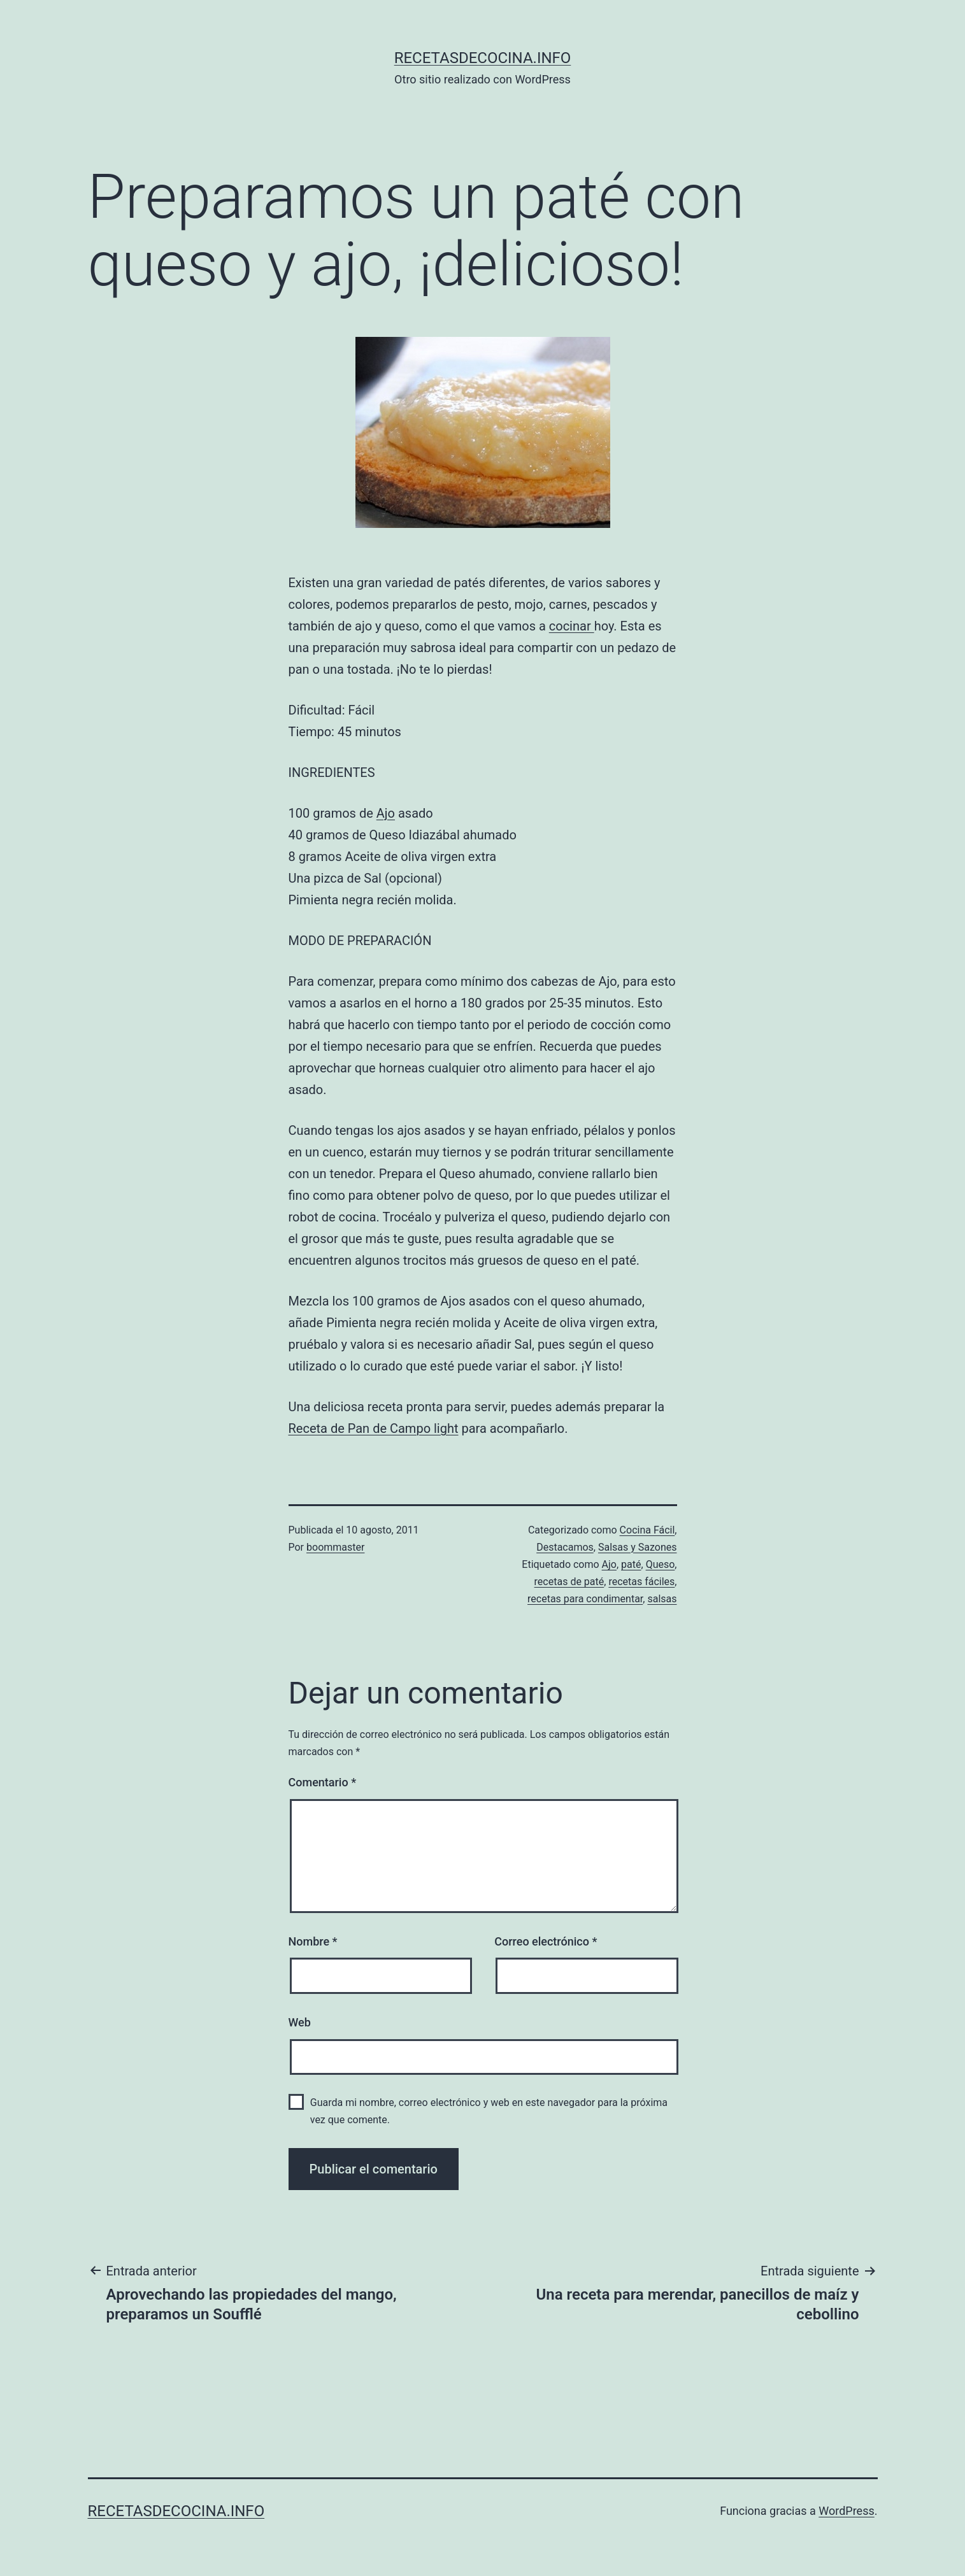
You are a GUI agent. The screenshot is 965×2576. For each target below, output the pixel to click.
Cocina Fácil (647, 1530)
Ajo (385, 813)
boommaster (335, 1547)
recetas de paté (569, 1582)
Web (300, 2022)
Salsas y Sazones (637, 1547)
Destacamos (565, 1547)
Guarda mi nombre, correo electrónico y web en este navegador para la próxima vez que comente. (489, 2111)
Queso (660, 1564)
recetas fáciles (641, 1582)
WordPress (846, 2510)
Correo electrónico (545, 1941)
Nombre (313, 1941)
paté (631, 1564)
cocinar (571, 626)
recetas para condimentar (585, 1599)
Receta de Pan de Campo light (374, 1428)
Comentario (323, 1782)
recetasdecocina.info (482, 58)
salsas (661, 1599)
